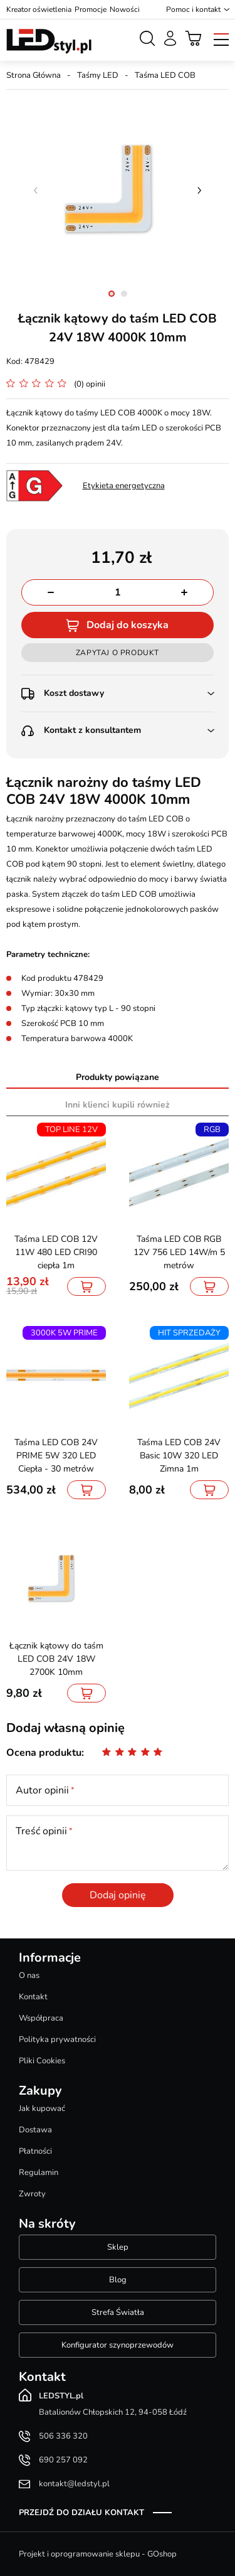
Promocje (91, 9)
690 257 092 (63, 2460)
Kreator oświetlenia (38, 9)
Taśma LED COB (165, 75)
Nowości (125, 9)
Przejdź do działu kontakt (81, 2512)
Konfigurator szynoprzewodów (117, 2345)
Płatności (35, 2151)
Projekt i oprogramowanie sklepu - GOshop (98, 2554)
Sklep (117, 2247)
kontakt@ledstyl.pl (74, 2483)
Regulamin (38, 2172)
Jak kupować (42, 2108)
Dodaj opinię (118, 1895)
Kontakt (33, 1996)
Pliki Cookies (42, 2060)
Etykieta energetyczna (124, 485)
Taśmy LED (97, 75)
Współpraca (41, 2018)
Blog (118, 2279)
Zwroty (32, 2193)
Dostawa (35, 2129)
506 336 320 (63, 2436)
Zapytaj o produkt (117, 653)
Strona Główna (33, 75)
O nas (29, 1975)
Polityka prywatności (57, 2039)
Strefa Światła (117, 2312)
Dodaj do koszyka (127, 625)
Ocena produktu (43, 1753)
